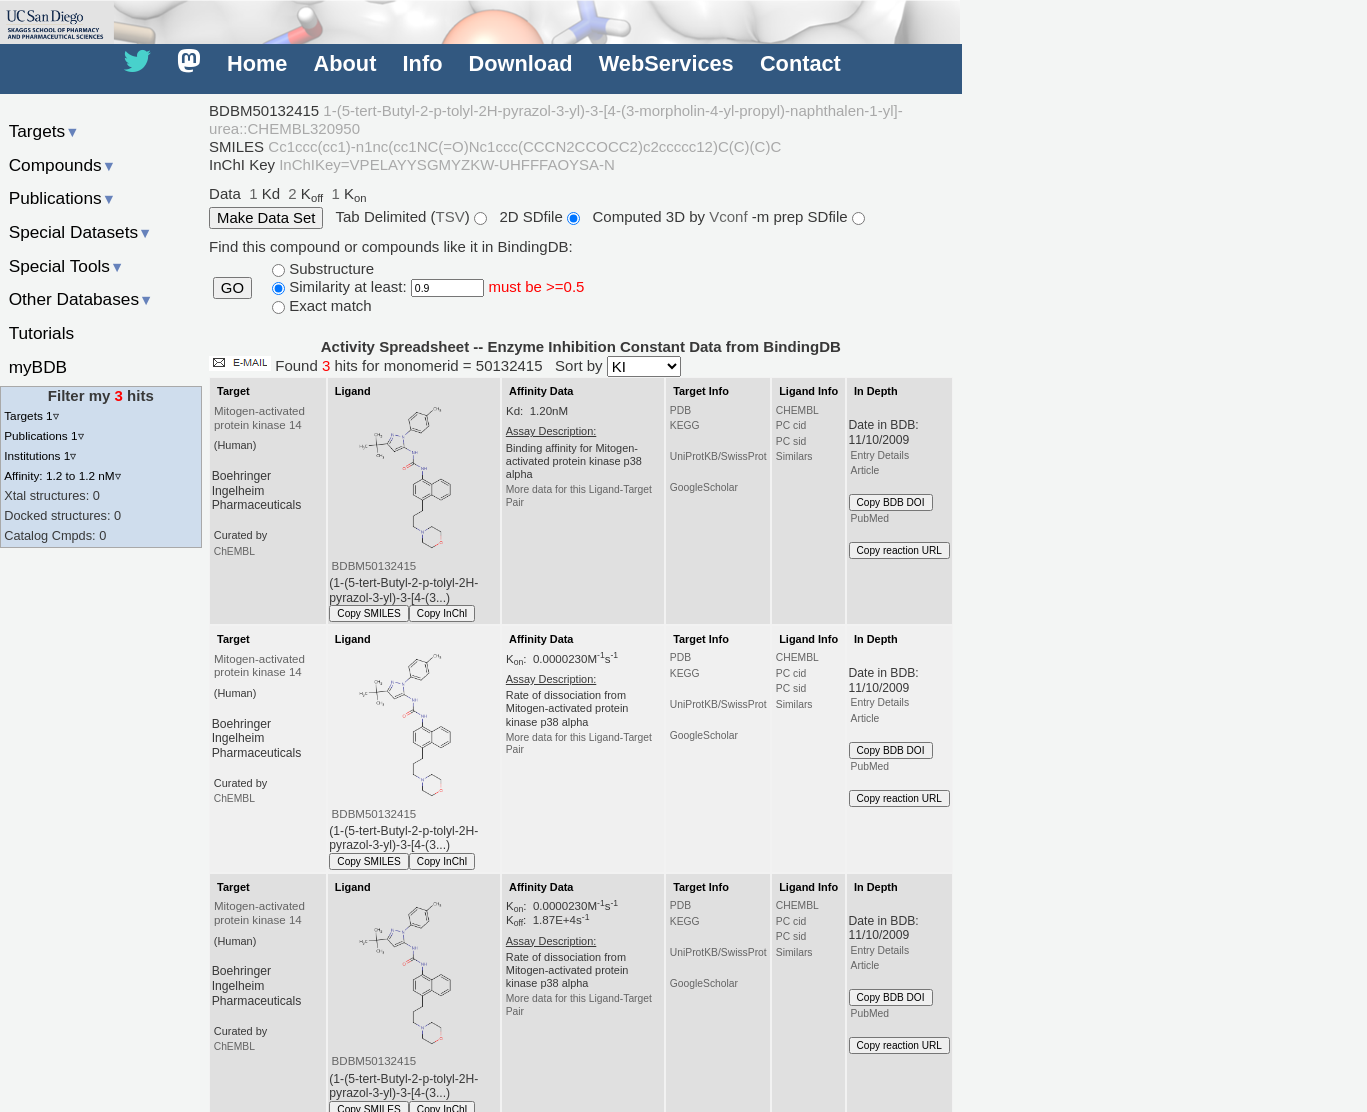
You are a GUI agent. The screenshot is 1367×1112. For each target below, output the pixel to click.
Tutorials (42, 333)
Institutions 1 (40, 455)
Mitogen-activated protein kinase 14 (259, 418)
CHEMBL (797, 410)
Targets (44, 131)
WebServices (666, 63)
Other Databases (81, 299)
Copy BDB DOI (891, 502)
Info (423, 63)
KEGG (685, 425)
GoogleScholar (704, 487)
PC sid (791, 441)
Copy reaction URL (899, 550)
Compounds (62, 165)
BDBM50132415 (374, 566)
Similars (794, 456)
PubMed (870, 518)
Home (257, 63)
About (345, 63)
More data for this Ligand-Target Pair (579, 495)
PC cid (791, 425)
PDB (680, 410)
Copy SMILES (369, 613)
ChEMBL (234, 551)
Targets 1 (31, 415)
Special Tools (67, 266)
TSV (450, 216)
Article (865, 470)
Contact (800, 63)
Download (521, 63)
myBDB (38, 367)
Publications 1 (43, 435)
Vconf (730, 216)
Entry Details (880, 455)
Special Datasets (81, 232)
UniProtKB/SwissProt (718, 456)
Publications (62, 198)
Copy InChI (442, 613)
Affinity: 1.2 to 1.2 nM (62, 475)
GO (232, 288)
